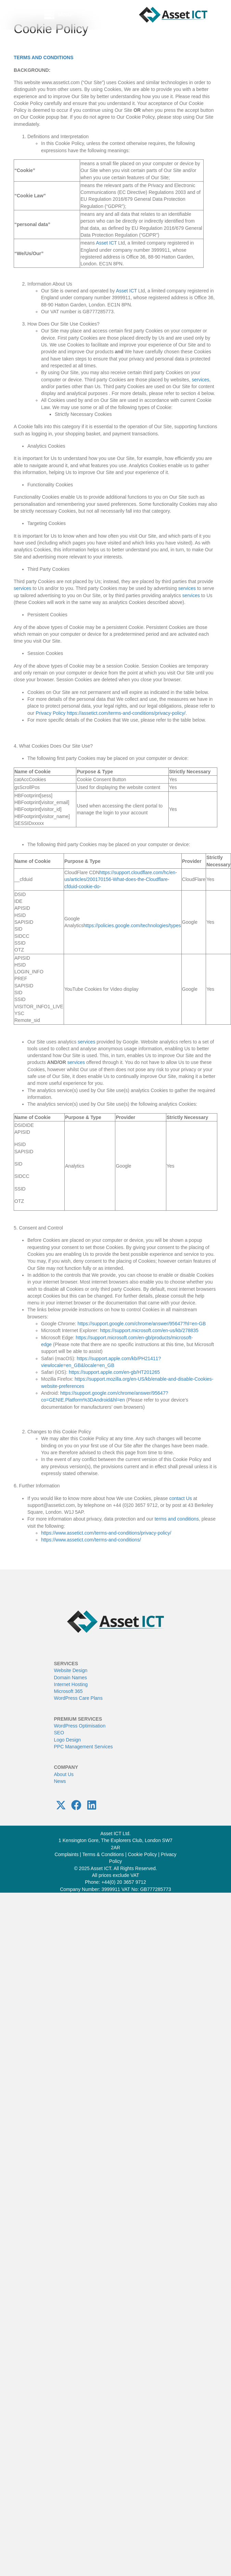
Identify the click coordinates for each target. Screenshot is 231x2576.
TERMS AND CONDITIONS (43, 57)
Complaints (66, 1854)
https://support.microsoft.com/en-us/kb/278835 (149, 1330)
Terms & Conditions (103, 1854)
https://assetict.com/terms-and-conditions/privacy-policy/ (126, 713)
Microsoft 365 (68, 1691)
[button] (61, 1805)
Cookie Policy (142, 1854)
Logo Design (67, 1739)
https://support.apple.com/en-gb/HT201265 (114, 1372)
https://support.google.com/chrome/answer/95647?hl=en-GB (142, 1323)
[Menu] (57, 15)
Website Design (71, 1670)
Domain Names (70, 1677)
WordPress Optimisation (80, 1726)
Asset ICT (106, 243)
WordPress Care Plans (78, 1698)
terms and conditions (177, 1519)
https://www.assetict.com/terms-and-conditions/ (91, 1539)
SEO (59, 1732)
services (200, 379)
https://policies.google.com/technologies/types (132, 925)
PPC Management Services (83, 1746)
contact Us (180, 1498)
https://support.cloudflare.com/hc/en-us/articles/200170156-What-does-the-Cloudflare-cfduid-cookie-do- (120, 879)
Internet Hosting (71, 1684)
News (60, 1781)
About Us (64, 1774)
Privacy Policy (50, 713)
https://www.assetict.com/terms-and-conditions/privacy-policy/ (106, 1533)
